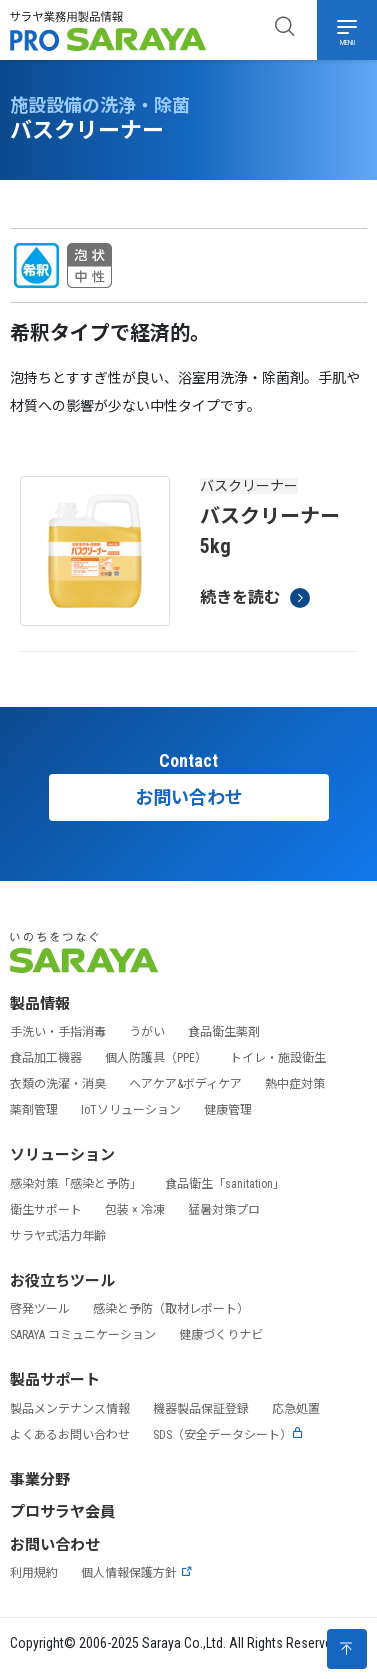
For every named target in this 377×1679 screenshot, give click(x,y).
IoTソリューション (131, 1110)
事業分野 (40, 1480)
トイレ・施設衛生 (278, 1058)
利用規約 (34, 1573)
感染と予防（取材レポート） (171, 1309)
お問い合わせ (189, 797)
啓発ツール (40, 1309)
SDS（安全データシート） (228, 1435)
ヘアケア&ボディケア (185, 1084)
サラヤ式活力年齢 (58, 1236)
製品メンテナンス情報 (70, 1409)
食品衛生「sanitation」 (225, 1184)
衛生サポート (46, 1210)
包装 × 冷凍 (135, 1210)
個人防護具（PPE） (156, 1058)
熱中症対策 (295, 1084)
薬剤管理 (34, 1110)
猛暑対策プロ (224, 1210)
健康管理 (228, 1110)
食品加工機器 (46, 1058)
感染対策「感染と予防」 (76, 1184)
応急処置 (296, 1409)
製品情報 (40, 1004)
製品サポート (55, 1380)
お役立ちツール (62, 1281)
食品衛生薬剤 (224, 1032)
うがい (147, 1032)
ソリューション (62, 1155)
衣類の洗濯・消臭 (58, 1084)
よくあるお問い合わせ (70, 1435)
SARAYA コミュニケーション (83, 1335)
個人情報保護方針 (137, 1573)
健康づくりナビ (221, 1335)
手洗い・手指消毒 (58, 1032)
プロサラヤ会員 (62, 1512)
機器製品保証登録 (201, 1409)
